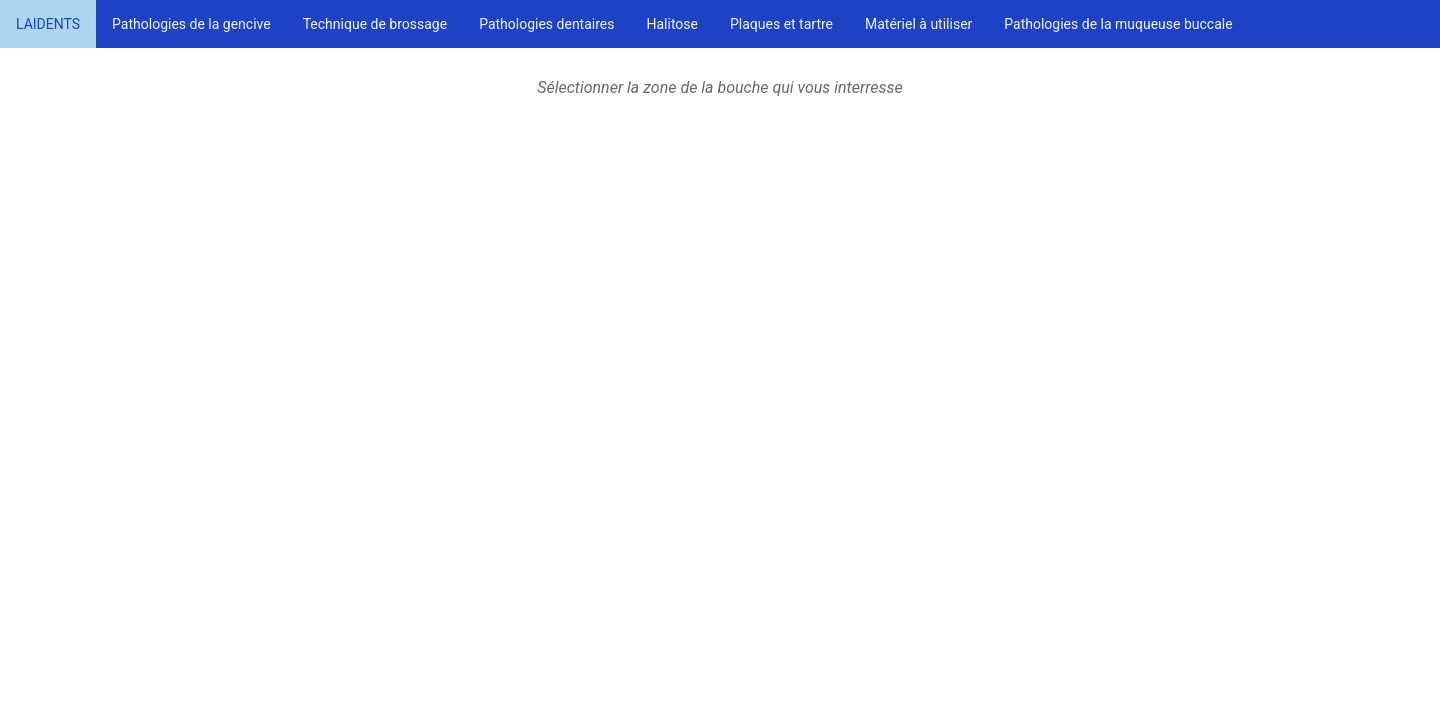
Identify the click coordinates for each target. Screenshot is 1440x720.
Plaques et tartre (781, 24)
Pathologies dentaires (546, 24)
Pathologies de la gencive (191, 24)
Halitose (672, 24)
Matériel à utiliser (918, 24)
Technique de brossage (375, 24)
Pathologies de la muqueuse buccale (1118, 24)
